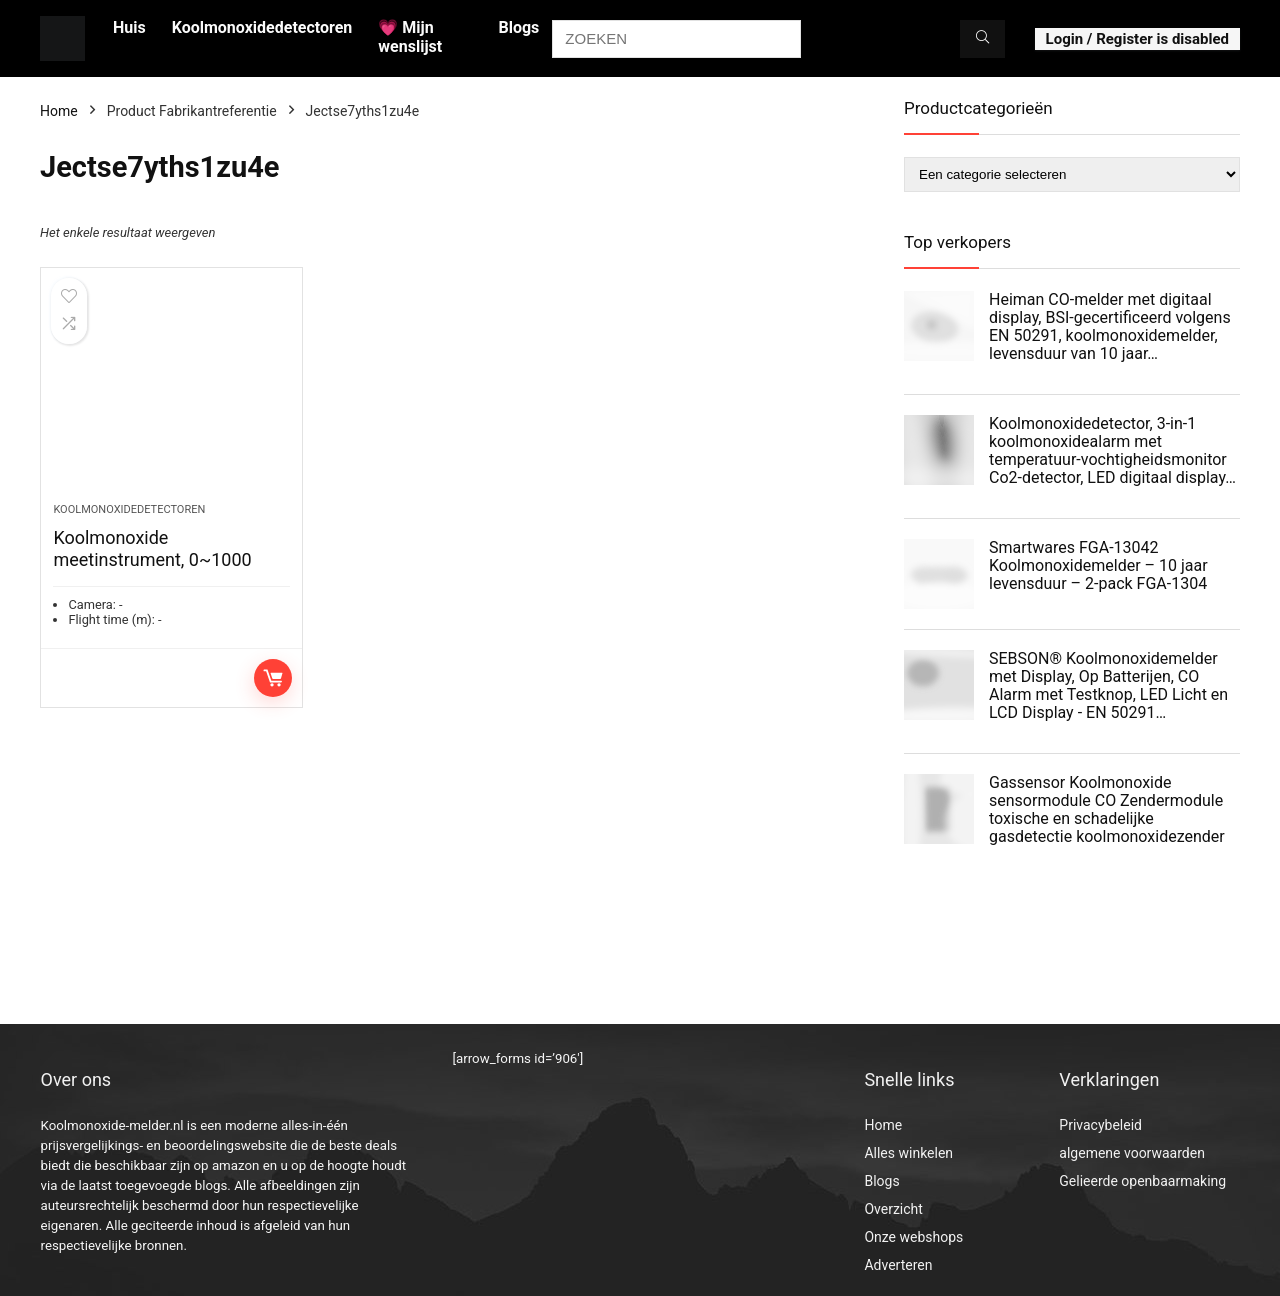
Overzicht (893, 1209)
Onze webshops (913, 1237)
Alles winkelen (908, 1153)
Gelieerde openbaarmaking (1142, 1181)
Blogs (518, 27)
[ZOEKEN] (982, 39)
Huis (129, 27)
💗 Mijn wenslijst (410, 37)
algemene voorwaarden (1132, 1153)
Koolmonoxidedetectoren (262, 27)
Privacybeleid (1100, 1125)
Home (59, 111)
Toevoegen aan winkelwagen (273, 678)
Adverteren (898, 1265)
